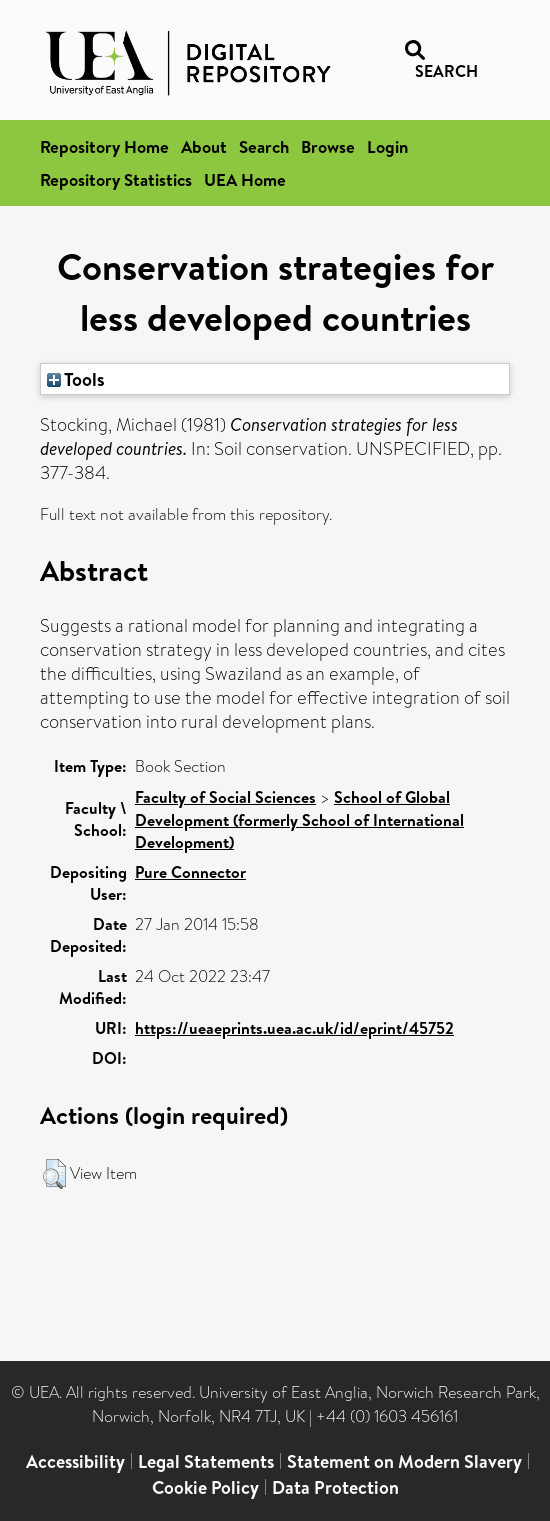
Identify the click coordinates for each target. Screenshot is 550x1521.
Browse (328, 146)
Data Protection (335, 1487)
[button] (54, 1174)
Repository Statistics (116, 179)
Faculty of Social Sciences (225, 797)
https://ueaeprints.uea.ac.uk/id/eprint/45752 (294, 1028)
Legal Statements (206, 1461)
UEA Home (245, 179)
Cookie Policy (205, 1487)
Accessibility (75, 1461)
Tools (76, 379)
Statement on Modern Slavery (404, 1461)
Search (264, 146)
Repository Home (104, 146)
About (204, 146)
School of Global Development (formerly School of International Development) (299, 819)
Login (387, 146)
